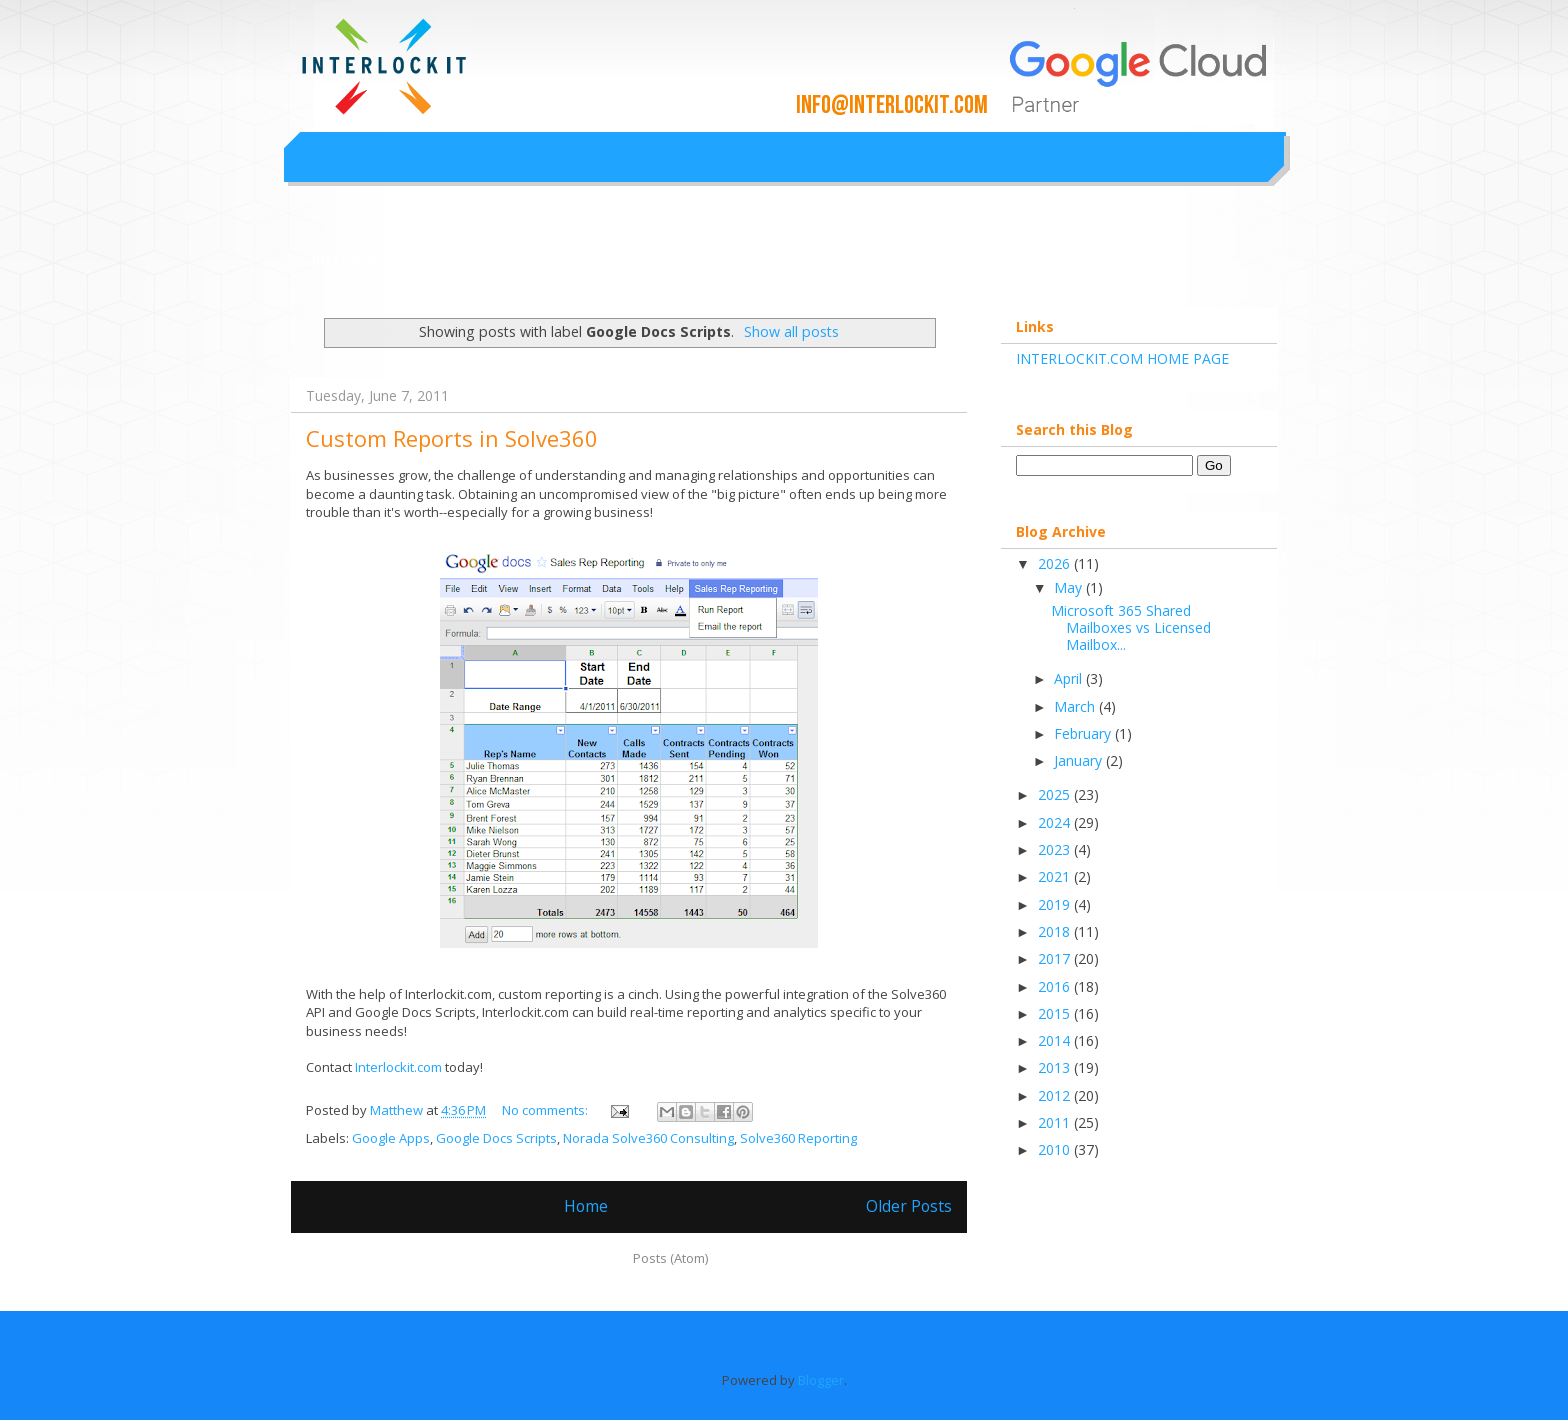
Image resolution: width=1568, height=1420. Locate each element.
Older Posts (909, 1206)
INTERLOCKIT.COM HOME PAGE (1122, 358)
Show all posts (791, 331)
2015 (1056, 1013)
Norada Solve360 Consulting (648, 1138)
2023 (1056, 849)
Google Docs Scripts (496, 1138)
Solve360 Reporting (798, 1138)
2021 (1056, 876)
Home (586, 1206)
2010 (1056, 1149)
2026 (1056, 563)
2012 (1056, 1095)
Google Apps (391, 1138)
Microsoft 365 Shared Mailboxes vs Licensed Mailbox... (1131, 627)
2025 (1056, 794)
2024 (1056, 822)
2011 (1056, 1122)
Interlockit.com (367, 259)
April (1070, 678)
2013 (1056, 1067)
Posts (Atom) (670, 1258)
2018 (1056, 931)
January (1080, 760)
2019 (1056, 904)
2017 (1056, 958)
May (1070, 587)
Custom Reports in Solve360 (452, 438)
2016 (1056, 986)
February (1084, 733)
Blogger (821, 1380)
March (1076, 706)
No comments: (546, 1110)
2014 (1056, 1040)
